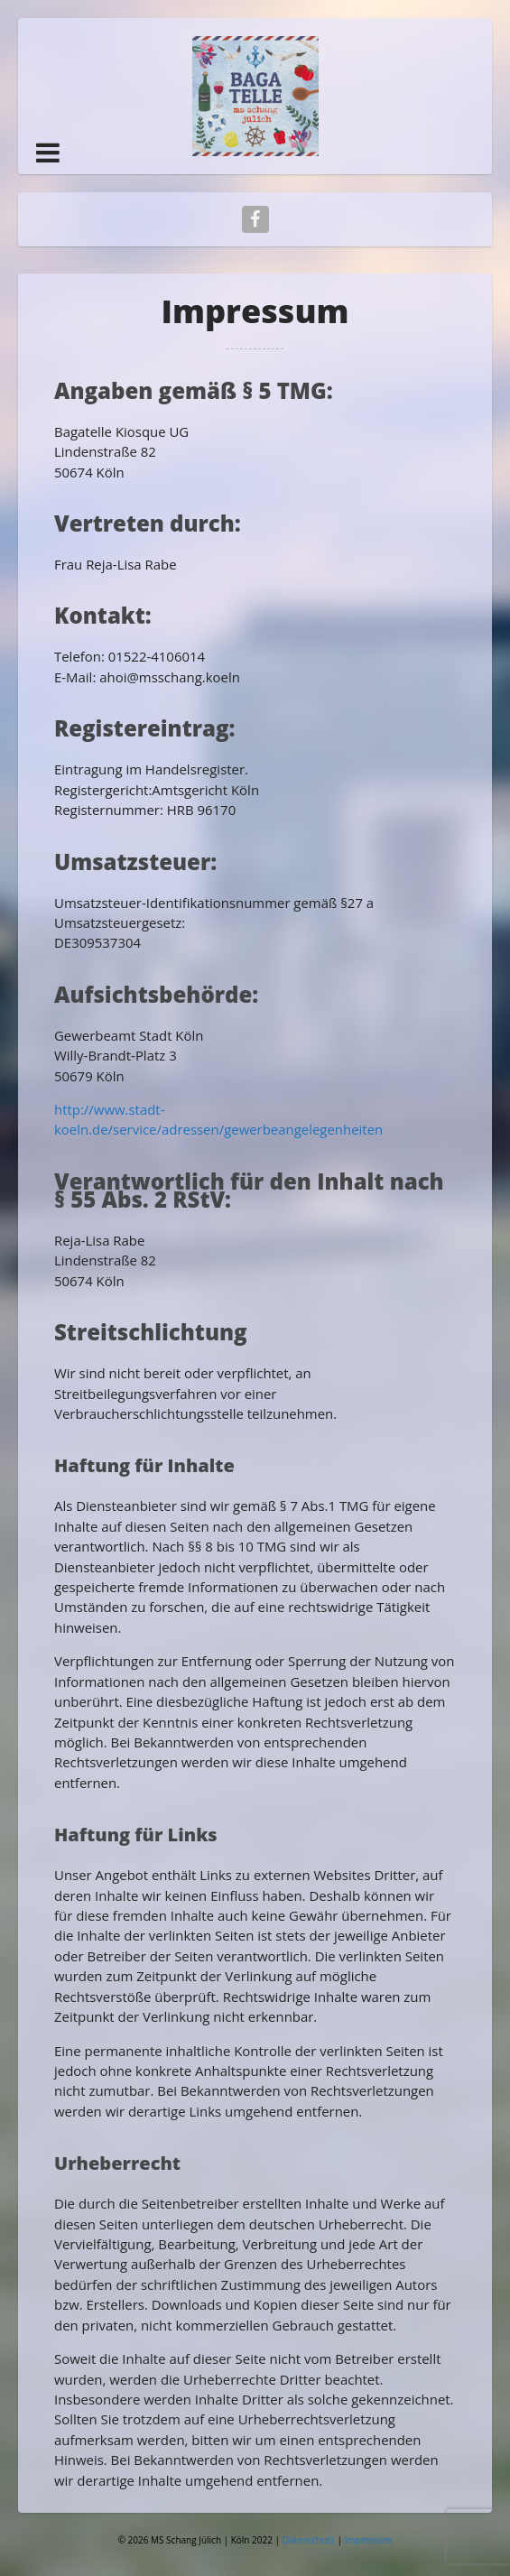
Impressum (369, 2540)
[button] (48, 152)
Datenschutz (310, 2540)
